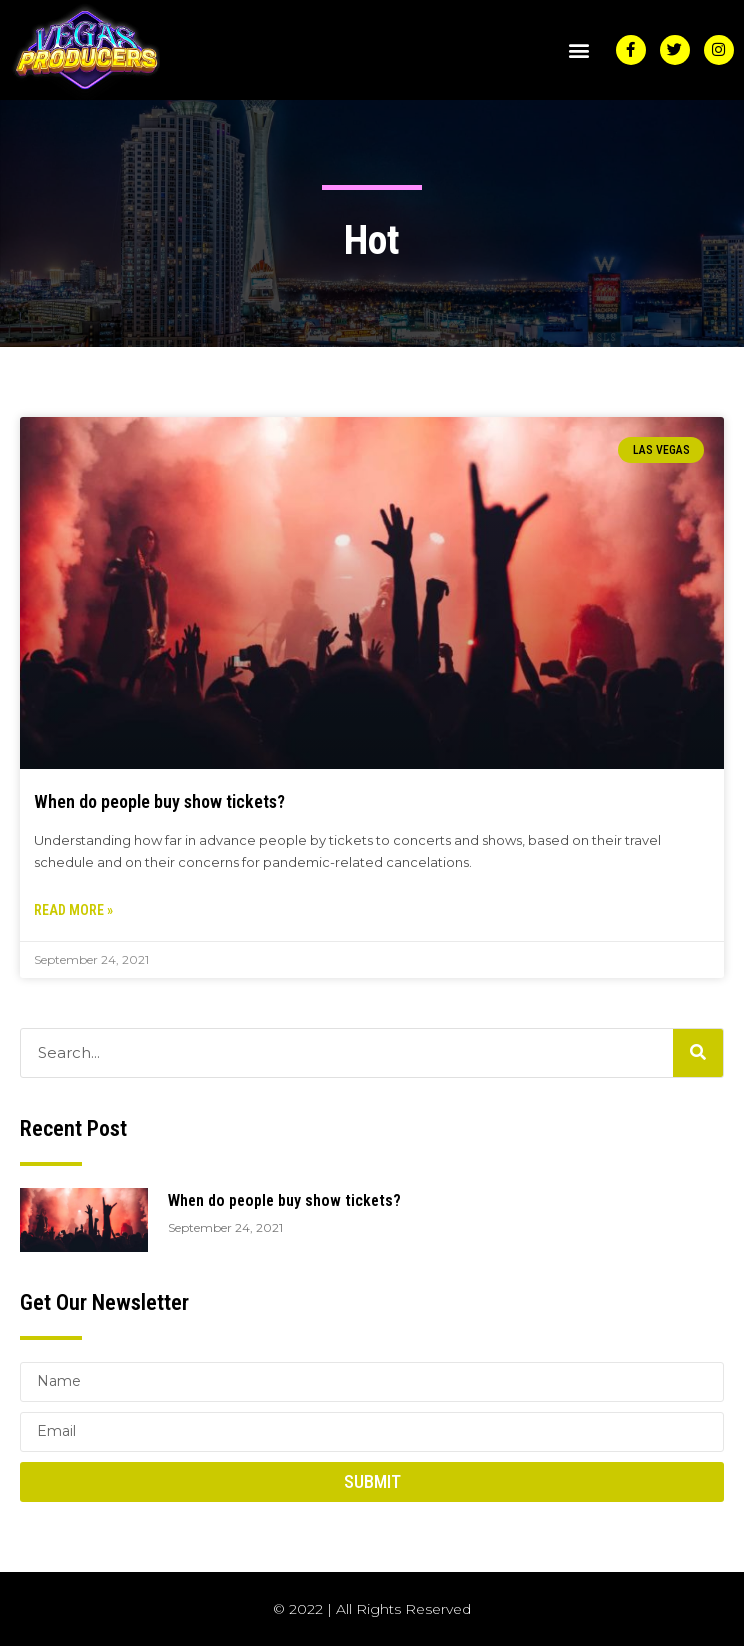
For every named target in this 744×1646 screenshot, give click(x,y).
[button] (579, 49)
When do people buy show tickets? (159, 801)
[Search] (698, 1053)
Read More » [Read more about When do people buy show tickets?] (73, 910)
